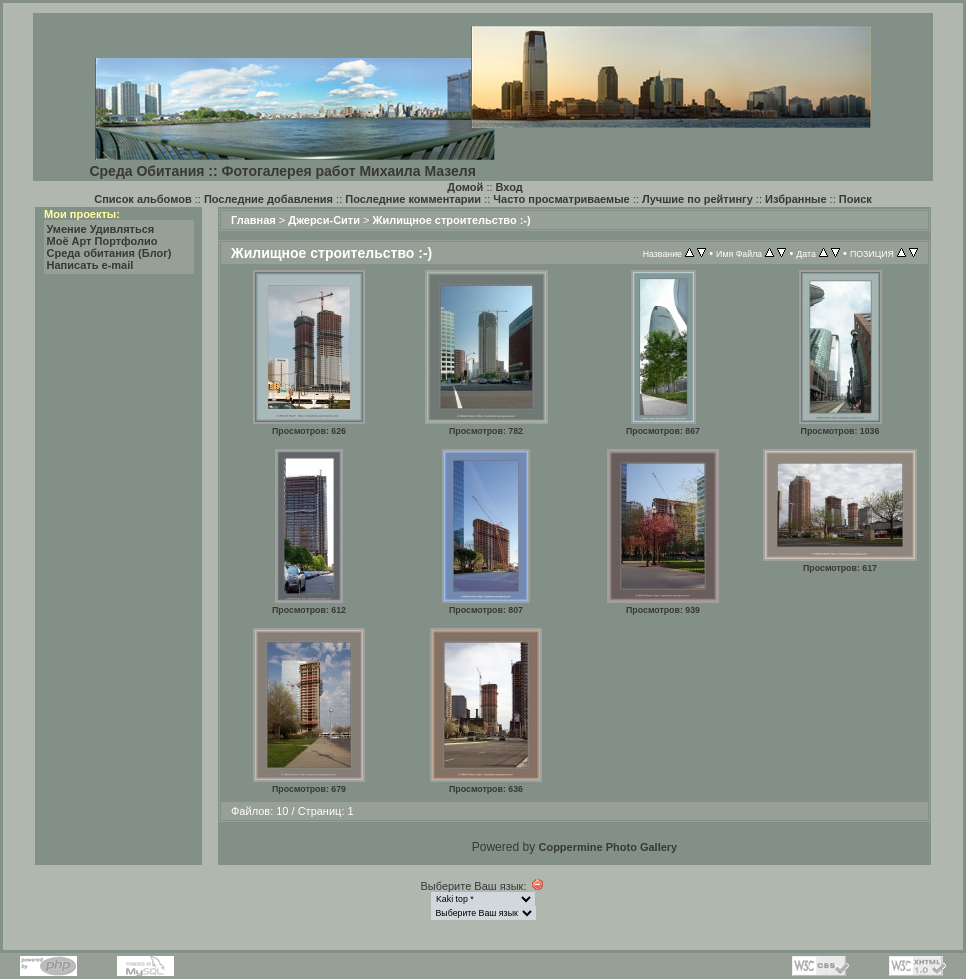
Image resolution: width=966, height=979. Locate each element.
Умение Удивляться (101, 229)
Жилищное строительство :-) (452, 220)
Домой (465, 187)
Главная (253, 220)
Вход (509, 187)
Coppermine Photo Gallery (607, 847)
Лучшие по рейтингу (697, 199)
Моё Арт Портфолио (102, 241)
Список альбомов (142, 199)
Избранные (796, 199)
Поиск (855, 199)
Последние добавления (268, 199)
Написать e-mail (90, 265)
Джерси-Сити (324, 220)
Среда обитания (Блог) (109, 253)
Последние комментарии (413, 199)
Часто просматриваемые (561, 199)
